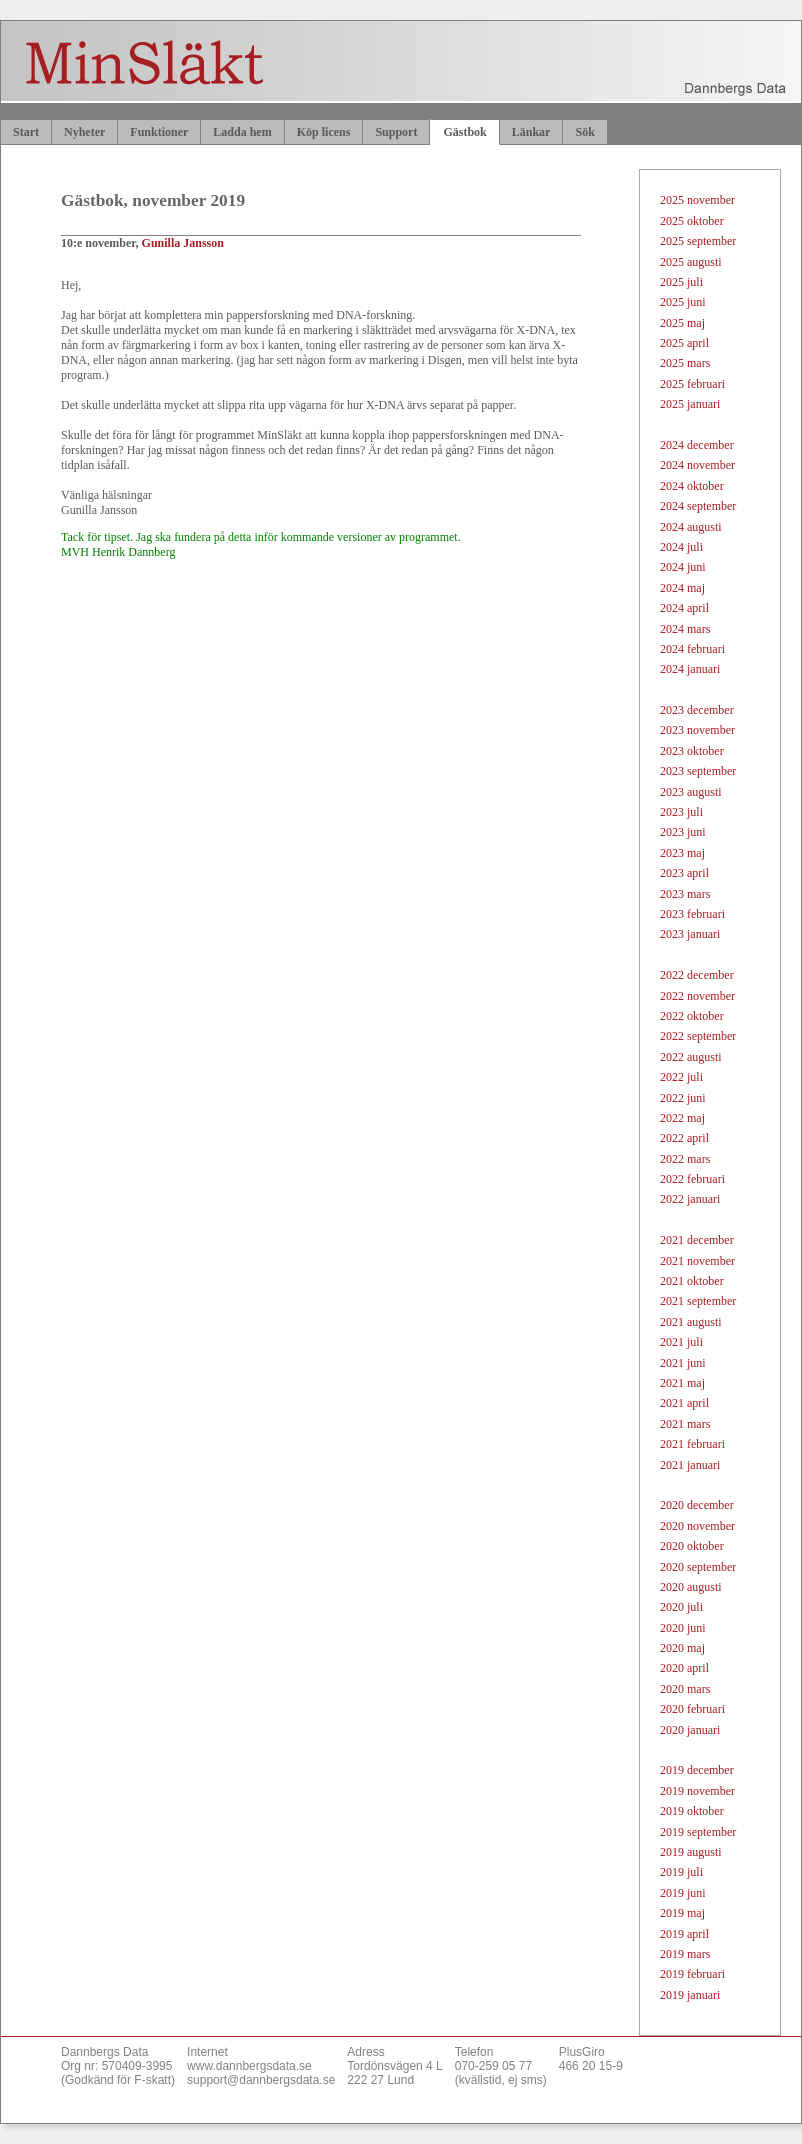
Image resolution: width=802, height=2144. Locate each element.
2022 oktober (692, 1016)
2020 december (697, 1505)
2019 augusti (691, 1852)
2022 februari (692, 1179)
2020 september (698, 1567)
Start (26, 132)
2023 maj (682, 853)
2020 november (697, 1526)
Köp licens (324, 132)
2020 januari (690, 1730)
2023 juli (681, 812)
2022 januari (690, 1199)
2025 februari (692, 384)
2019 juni (683, 1893)
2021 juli (681, 1342)
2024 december (697, 445)
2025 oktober (692, 221)
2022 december (697, 975)
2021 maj (682, 1383)
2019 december (697, 1770)
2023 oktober (692, 751)
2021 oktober (692, 1281)
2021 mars (685, 1424)
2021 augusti (691, 1322)
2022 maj (682, 1118)
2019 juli (681, 1872)
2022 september (698, 1036)
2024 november (697, 465)
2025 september (698, 241)
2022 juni (683, 1098)
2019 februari (692, 1974)
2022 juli (681, 1077)
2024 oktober (692, 486)
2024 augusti (691, 527)
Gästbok (464, 132)
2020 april (684, 1668)
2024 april (684, 608)
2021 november (697, 1261)
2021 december (697, 1240)
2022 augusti (691, 1057)
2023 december (697, 710)
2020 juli (681, 1607)
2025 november (697, 200)
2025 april (684, 343)
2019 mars (685, 1954)
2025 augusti (691, 262)
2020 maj (682, 1648)
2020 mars (685, 1689)
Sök (584, 132)
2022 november (697, 996)
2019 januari (690, 1995)
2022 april (684, 1138)
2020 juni (683, 1628)
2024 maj (682, 588)
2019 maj (682, 1913)
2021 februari (692, 1444)
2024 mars (685, 629)
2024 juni (683, 567)
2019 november (697, 1791)
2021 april (684, 1403)
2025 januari (690, 404)
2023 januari (690, 934)
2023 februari (692, 914)
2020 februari (692, 1709)
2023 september (698, 771)
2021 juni (683, 1363)
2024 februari (692, 649)
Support (396, 132)
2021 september (698, 1301)
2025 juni (683, 302)
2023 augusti (691, 792)
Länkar (531, 132)
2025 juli (681, 282)
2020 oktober (692, 1546)
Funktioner (159, 132)
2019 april (684, 1934)
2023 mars (685, 894)
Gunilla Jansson (183, 243)
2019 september (698, 1832)
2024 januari (690, 669)
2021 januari (690, 1465)
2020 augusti (691, 1587)
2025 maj (682, 323)
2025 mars (685, 363)
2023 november (697, 730)
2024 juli (681, 547)
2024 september (698, 506)
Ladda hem (242, 132)
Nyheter (84, 132)
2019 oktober (692, 1811)
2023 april (684, 873)
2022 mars (685, 1159)
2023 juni (683, 832)
